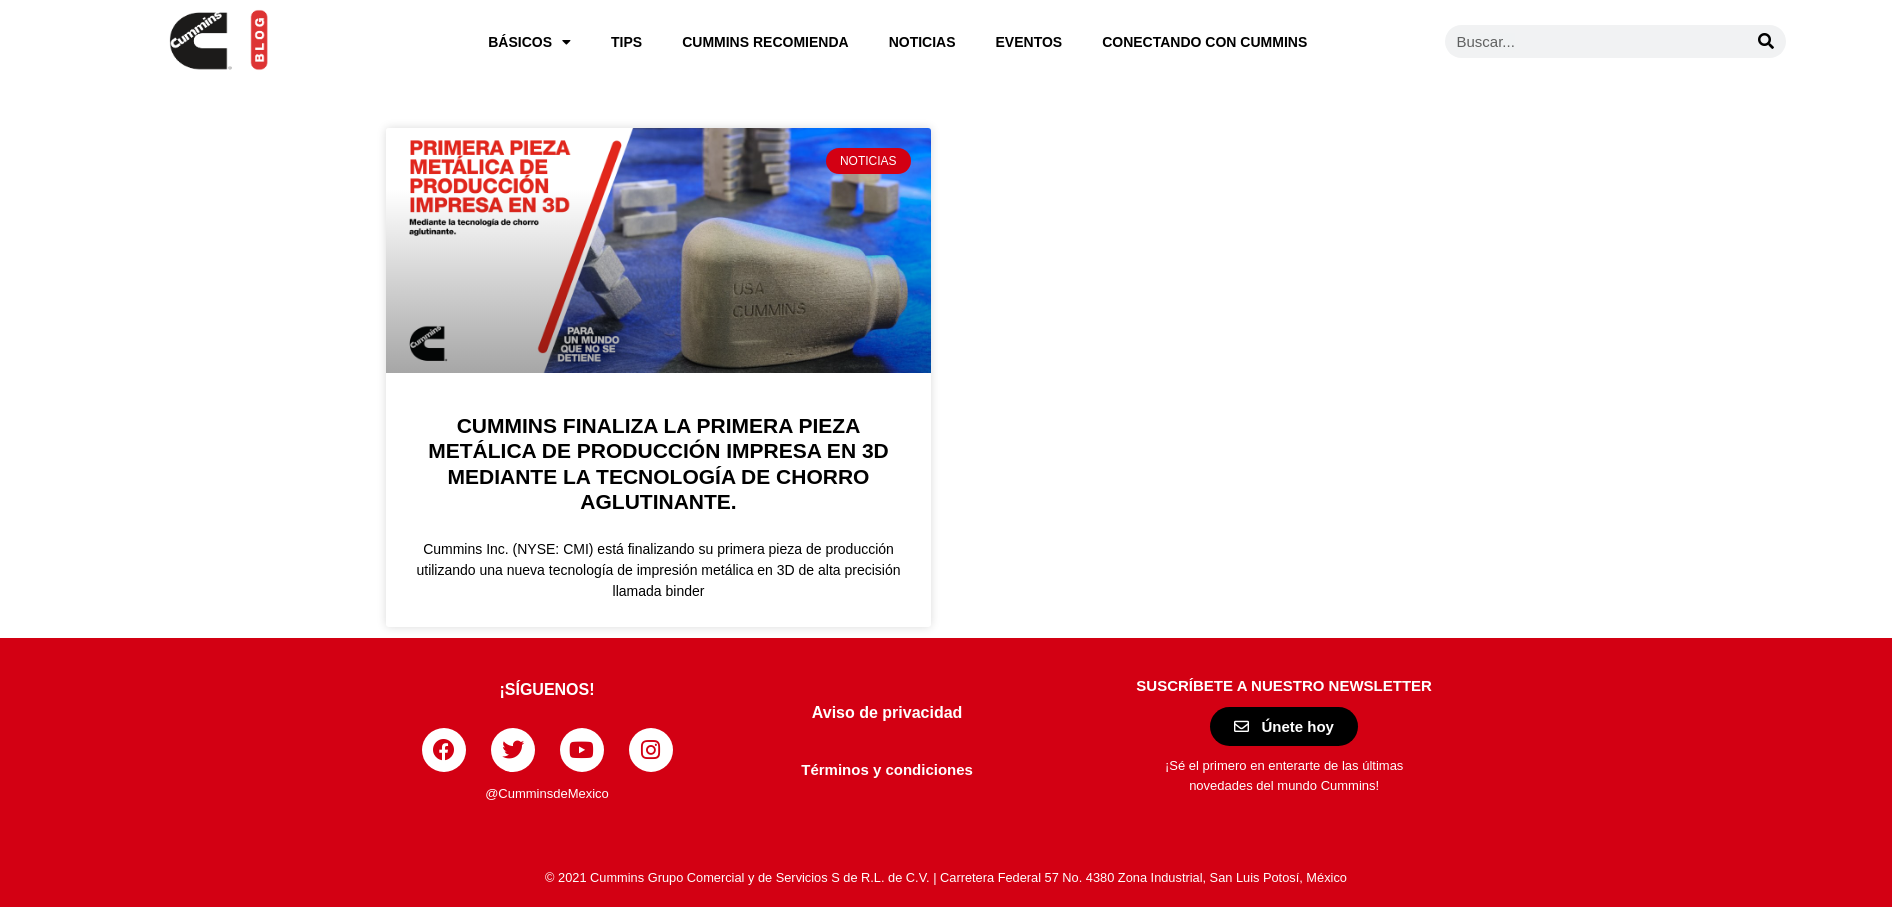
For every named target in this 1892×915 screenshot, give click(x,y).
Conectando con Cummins (1204, 42)
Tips (626, 42)
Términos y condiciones (887, 769)
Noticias (922, 42)
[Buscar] (1766, 41)
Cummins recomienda (765, 42)
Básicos (529, 42)
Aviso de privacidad (887, 712)
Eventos (1029, 42)
